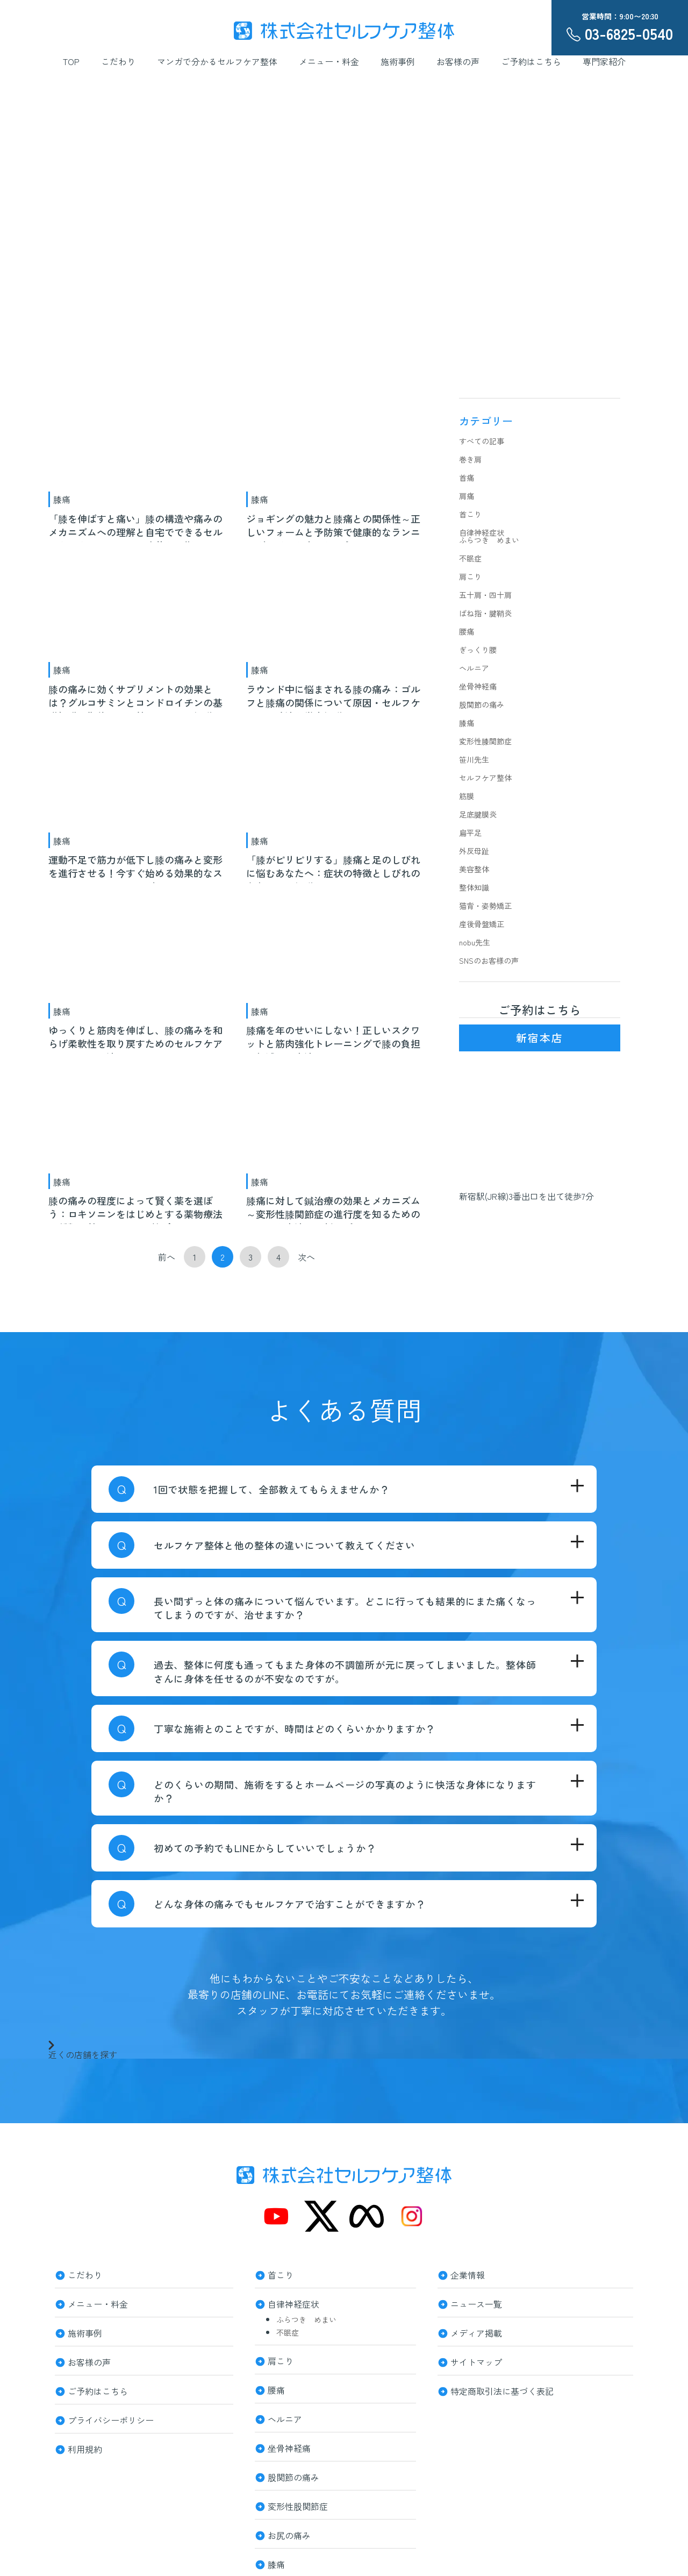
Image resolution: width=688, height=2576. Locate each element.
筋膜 (466, 796)
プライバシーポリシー (111, 2419)
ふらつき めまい (489, 540)
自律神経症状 (481, 532)
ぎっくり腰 (478, 649)
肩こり (470, 576)
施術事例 (398, 61)
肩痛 (466, 496)
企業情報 (467, 2273)
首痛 (466, 477)
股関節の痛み (481, 704)
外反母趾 (474, 851)
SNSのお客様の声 (489, 960)
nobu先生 (474, 942)
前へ (166, 1256)
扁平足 (470, 832)
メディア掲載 (476, 2331)
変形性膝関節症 (485, 741)
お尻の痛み (289, 2534)
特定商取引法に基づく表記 (502, 2390)
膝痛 (61, 499)
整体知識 (474, 887)
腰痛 (466, 631)
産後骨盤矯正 (481, 924)
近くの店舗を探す (82, 2049)
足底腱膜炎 (478, 814)
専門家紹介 (604, 61)
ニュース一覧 (476, 2302)
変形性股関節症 (298, 2505)
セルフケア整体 (485, 777)
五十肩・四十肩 (485, 595)
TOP (71, 61)
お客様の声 (457, 61)
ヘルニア (474, 668)
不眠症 (470, 558)
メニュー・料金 (329, 61)
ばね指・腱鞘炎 (485, 613)
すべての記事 (481, 441)
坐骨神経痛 (478, 686)
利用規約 (85, 2448)
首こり (470, 514)
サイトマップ (476, 2361)
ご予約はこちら (531, 61)
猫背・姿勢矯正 (485, 905)
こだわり (118, 61)
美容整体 (474, 869)
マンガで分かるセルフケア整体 (217, 61)
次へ (306, 1256)
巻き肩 (470, 459)
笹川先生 (474, 759)
